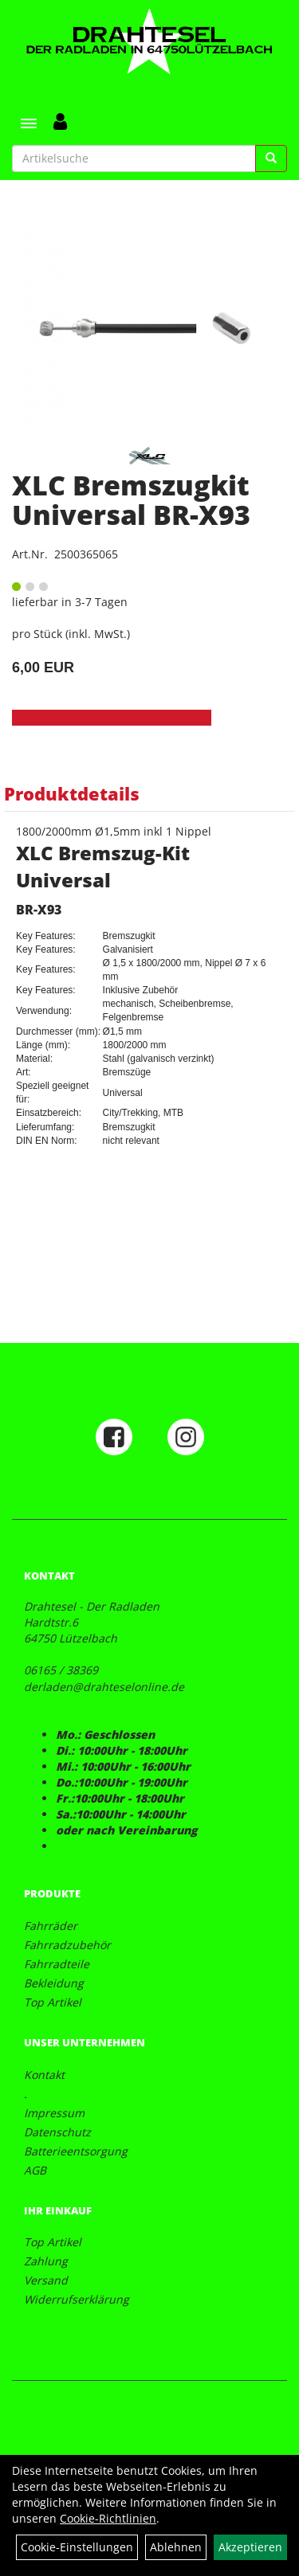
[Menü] (28, 123)
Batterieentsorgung (76, 2151)
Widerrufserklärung (76, 2299)
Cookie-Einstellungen (77, 2546)
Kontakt (44, 2074)
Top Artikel (52, 2002)
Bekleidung (54, 1983)
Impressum (54, 2112)
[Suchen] (271, 158)
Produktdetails (72, 793)
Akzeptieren (250, 2546)
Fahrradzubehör (67, 1944)
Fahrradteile (56, 1963)
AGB (35, 2170)
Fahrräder (50, 1925)
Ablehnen (176, 2546)
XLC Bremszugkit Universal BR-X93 (131, 500)
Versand (46, 2280)
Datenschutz (57, 2131)
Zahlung (46, 2261)
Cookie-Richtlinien (108, 2518)
